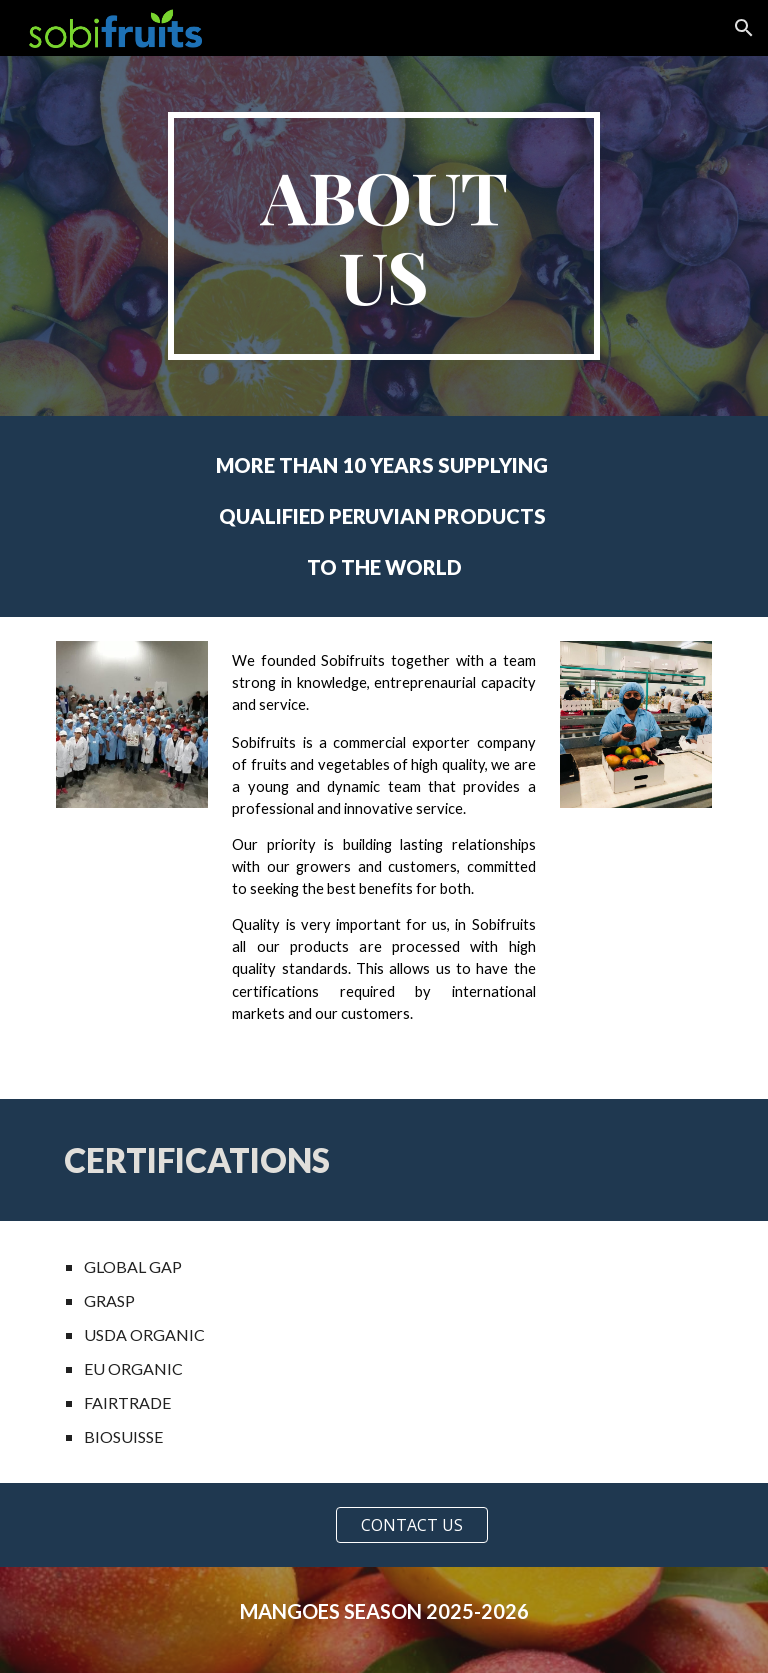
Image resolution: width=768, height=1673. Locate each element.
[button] (744, 28)
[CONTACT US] (411, 1525)
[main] (383, 236)
